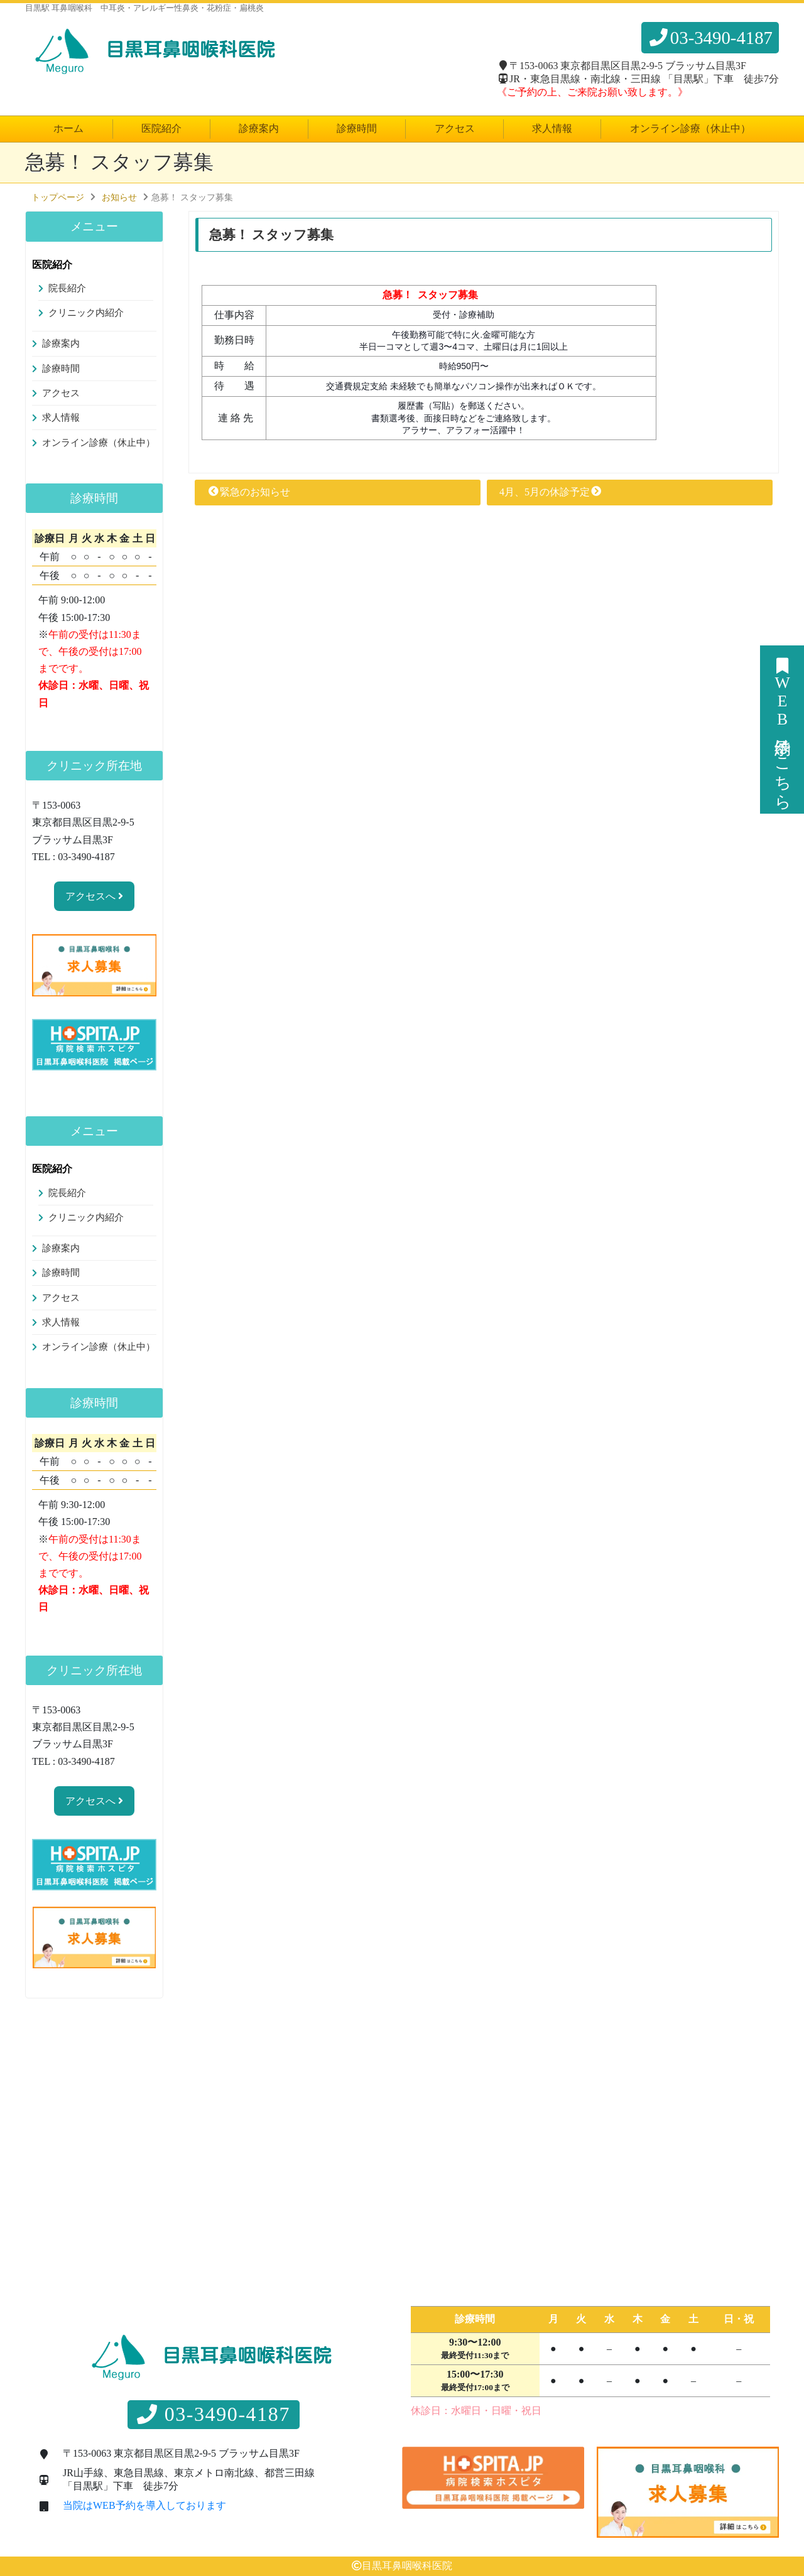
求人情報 (552, 128)
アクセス (455, 128)
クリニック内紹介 (86, 313)
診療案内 (259, 128)
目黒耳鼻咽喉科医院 (407, 2565)
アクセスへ (94, 896)
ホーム (68, 128)
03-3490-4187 (710, 38)
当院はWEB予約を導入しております (144, 2506)
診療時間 (357, 128)
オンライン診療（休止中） (690, 128)
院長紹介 (67, 288)
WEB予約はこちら (782, 729)
